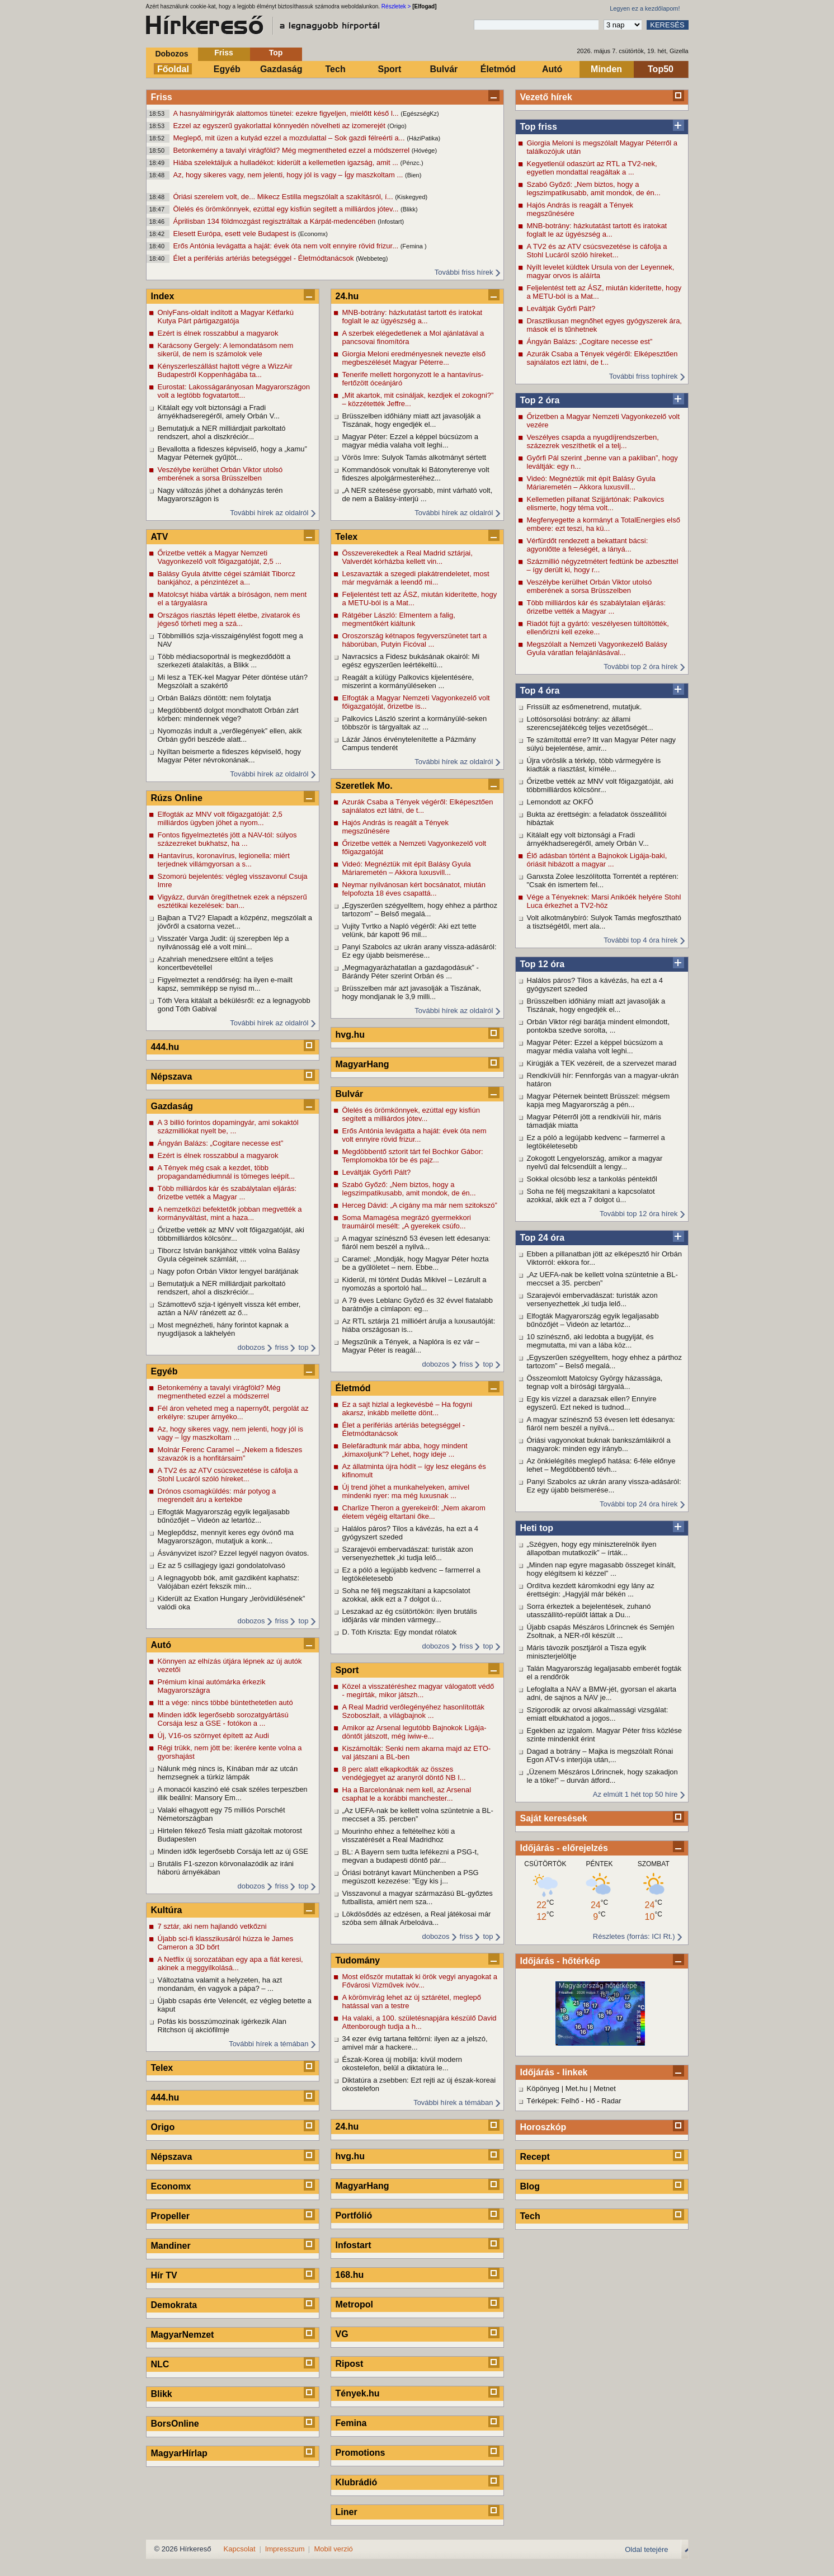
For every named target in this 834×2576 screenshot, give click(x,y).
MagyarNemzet (182, 2334)
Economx (171, 2186)
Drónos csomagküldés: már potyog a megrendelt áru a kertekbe (217, 1495)
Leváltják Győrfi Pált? (561, 308)
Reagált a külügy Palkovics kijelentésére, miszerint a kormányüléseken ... (408, 681)
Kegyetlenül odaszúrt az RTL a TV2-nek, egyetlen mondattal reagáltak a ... (592, 167)
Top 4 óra (540, 690)
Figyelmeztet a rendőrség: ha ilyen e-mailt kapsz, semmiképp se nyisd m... (225, 984)
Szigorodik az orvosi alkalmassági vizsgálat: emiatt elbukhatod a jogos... (597, 1714)
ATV (159, 536)
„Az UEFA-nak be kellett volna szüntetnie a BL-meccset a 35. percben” (602, 1278)
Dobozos (171, 53)
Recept (535, 2156)
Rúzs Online (176, 798)
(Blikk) (409, 209)
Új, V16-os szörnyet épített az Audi (213, 1735)
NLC (160, 2364)
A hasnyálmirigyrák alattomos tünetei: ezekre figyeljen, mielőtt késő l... (287, 113)
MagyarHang (362, 1064)
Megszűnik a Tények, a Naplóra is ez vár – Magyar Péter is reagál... (410, 1346)
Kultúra (166, 1910)
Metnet (604, 2088)
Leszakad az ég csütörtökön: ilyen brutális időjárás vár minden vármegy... (409, 1615)
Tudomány (358, 1960)
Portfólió (354, 2215)
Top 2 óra (540, 400)
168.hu (350, 2275)
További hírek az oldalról (269, 512)
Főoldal (173, 69)
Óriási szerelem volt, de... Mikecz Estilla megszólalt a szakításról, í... (284, 196)
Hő (590, 2101)
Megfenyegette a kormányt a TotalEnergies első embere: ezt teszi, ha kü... (603, 524)
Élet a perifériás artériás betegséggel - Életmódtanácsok (264, 258)
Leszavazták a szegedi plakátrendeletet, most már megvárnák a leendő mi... (415, 577)
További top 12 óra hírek (638, 1213)
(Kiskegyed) (411, 197)
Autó (552, 69)
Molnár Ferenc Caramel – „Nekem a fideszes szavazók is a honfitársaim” (230, 1453)
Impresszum (285, 2549)
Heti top (537, 1528)
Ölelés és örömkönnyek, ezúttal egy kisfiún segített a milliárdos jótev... (287, 209)
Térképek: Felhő (553, 2101)
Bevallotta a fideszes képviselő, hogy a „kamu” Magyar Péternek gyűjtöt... (232, 453)
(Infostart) (391, 221)
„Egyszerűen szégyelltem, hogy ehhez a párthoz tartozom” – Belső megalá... (604, 1361)
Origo (163, 2127)
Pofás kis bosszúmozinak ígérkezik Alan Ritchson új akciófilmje (222, 2025)
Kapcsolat (240, 2549)
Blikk (161, 2394)
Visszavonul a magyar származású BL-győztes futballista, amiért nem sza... (417, 1897)
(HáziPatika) (423, 138)
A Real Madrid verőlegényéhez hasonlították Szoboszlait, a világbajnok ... (413, 1711)
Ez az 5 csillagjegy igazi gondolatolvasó (221, 1565)
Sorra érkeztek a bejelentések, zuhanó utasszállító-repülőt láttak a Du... (589, 1610)
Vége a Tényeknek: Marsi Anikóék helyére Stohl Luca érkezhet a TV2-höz (604, 901)
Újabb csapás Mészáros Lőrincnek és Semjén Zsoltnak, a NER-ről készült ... (601, 1631)
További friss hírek (464, 272)
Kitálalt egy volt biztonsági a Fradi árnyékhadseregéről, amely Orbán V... (588, 839)
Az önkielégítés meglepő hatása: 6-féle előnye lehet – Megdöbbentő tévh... (601, 1465)
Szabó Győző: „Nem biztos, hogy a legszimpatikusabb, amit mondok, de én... (594, 188)
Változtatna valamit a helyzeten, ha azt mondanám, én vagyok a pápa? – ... (220, 1984)
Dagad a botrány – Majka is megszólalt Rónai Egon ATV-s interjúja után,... (600, 1755)
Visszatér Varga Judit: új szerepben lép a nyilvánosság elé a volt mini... (223, 942)
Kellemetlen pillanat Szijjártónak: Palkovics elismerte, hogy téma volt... (596, 503)
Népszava (171, 1076)
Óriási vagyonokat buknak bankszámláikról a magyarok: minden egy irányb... (599, 1444)
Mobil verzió (333, 2549)
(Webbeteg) (372, 258)
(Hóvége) (424, 150)
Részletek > (396, 6)
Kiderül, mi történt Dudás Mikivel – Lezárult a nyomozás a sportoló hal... (414, 1283)
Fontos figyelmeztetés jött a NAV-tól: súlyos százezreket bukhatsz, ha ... (227, 839)
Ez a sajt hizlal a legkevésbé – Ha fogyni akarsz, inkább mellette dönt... (407, 1408)
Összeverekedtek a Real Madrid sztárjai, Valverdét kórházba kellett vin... (407, 557)
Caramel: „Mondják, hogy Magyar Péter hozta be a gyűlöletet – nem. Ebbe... (415, 1263)
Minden (606, 69)
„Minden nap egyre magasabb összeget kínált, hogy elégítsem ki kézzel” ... (601, 1569)
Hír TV (164, 2275)
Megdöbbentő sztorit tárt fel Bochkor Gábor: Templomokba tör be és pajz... (412, 1155)
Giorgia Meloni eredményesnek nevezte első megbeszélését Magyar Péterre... (414, 358)
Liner (346, 2512)
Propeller (170, 2216)
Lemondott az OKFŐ (560, 802)
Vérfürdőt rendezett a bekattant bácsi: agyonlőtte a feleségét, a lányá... (587, 544)
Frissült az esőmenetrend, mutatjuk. (584, 707)
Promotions (360, 2452)
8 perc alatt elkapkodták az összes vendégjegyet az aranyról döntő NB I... (404, 1773)
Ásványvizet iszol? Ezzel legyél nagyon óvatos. (233, 1553)
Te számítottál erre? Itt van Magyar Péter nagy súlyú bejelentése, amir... (601, 744)
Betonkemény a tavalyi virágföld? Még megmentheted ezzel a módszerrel (292, 150)
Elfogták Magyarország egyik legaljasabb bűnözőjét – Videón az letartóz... (593, 1320)
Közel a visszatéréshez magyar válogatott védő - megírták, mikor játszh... (418, 1690)
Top (276, 52)
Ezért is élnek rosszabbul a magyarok (218, 333)
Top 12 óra (542, 964)
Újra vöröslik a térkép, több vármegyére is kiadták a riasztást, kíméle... (594, 764)
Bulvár (444, 69)
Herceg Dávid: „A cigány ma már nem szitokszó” (419, 1205)
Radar (611, 2101)
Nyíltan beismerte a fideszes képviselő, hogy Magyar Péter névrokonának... (229, 755)
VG (342, 2334)
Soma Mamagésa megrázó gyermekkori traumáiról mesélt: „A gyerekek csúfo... (406, 1221)
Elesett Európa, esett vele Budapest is (235, 233)
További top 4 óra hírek (640, 940)
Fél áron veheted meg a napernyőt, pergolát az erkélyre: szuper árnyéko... (233, 1412)
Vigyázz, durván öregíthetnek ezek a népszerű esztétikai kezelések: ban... (232, 901)
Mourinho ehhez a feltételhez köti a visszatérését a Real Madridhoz (398, 1835)
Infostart (353, 2245)
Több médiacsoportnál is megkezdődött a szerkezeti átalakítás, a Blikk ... (224, 660)
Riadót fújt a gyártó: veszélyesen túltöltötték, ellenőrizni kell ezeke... (598, 627)
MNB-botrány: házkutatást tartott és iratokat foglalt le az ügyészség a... (597, 230)
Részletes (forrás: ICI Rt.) (634, 1936)
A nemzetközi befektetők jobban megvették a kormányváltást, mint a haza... (230, 1213)
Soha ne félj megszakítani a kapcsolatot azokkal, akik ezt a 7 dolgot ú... (591, 1195)
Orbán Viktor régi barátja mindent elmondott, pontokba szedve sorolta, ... (598, 1026)
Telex (162, 2068)
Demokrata (174, 2305)
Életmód (498, 69)
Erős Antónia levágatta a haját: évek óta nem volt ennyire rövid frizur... (286, 246)
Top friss (538, 126)
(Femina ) (413, 246)
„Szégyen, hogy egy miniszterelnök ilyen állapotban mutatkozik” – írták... (592, 1548)
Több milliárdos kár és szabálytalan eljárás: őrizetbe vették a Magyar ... (596, 607)
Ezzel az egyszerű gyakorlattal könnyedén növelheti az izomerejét (280, 125)
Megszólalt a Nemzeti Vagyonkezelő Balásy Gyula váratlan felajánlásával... (597, 648)
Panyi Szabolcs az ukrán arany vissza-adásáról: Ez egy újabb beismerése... (604, 1485)
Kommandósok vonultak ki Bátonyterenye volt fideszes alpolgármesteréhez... (415, 473)
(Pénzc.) (411, 162)
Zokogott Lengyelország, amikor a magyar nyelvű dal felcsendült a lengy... (595, 1162)
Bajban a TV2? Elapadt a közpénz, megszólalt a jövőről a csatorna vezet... (235, 921)
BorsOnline (175, 2423)
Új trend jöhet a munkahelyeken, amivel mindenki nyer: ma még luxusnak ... (406, 1491)
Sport (390, 69)
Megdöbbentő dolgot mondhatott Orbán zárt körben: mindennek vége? (228, 714)
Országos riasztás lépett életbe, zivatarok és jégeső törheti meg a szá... (229, 619)
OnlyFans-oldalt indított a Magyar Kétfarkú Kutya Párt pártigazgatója (226, 316)
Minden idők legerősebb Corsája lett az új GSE (233, 1851)
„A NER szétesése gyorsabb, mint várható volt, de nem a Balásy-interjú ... (417, 494)
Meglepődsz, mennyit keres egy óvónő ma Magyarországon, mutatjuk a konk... (226, 1536)
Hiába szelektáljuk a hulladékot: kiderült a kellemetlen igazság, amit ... (286, 162)
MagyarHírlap (179, 2453)
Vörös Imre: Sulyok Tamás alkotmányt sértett (414, 457)
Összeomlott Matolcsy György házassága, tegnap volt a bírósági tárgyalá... (595, 1382)
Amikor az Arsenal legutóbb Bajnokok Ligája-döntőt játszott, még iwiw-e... (414, 1731)
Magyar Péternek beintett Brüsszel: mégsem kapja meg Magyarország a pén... (598, 1100)
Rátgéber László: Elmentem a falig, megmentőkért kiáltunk (398, 619)
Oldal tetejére (646, 2549)
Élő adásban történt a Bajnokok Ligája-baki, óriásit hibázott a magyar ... (597, 859)
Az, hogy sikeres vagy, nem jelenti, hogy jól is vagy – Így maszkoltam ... (289, 175)
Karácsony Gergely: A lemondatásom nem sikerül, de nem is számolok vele (226, 349)
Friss (223, 52)
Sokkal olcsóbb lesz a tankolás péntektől (592, 1179)
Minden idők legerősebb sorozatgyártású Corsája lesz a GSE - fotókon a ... (223, 1719)
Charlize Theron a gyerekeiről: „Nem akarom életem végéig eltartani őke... (414, 1512)
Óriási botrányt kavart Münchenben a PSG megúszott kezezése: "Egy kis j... (410, 1876)
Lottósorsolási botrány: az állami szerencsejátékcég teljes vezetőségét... (590, 723)
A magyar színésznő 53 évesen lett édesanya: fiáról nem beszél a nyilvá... (601, 1423)
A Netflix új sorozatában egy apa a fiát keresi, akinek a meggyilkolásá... (230, 1963)
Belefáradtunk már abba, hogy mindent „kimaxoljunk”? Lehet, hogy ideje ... (405, 1450)
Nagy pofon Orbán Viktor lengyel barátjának (228, 1271)
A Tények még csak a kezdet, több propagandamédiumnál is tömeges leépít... (226, 1172)
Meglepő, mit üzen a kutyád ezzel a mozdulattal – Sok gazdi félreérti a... (290, 138)
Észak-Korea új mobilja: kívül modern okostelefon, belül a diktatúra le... (402, 2063)
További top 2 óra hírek (640, 666)
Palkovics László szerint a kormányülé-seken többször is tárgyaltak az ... (414, 722)
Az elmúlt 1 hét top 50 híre (635, 1794)
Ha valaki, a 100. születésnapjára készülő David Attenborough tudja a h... (419, 2022)
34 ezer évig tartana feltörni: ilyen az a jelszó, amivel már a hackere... (415, 2043)
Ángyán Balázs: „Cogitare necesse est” (590, 341)
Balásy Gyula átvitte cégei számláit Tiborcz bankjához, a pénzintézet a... (226, 577)
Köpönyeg (543, 2088)
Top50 (660, 69)
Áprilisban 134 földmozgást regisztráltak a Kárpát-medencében (275, 221)
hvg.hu (350, 1034)
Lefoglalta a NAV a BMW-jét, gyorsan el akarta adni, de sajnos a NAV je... (602, 1693)
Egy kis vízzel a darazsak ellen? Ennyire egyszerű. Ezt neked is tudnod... (592, 1403)
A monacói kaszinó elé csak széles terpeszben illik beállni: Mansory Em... (233, 1793)
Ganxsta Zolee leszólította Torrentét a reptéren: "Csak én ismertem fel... (602, 880)
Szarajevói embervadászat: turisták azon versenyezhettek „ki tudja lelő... (592, 1299)
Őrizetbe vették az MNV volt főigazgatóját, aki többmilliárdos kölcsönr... (600, 785)
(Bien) (413, 175)
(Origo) (397, 126)
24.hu (347, 296)
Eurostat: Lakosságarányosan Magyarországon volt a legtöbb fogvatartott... (234, 391)
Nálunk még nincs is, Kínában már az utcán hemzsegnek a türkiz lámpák (228, 1772)
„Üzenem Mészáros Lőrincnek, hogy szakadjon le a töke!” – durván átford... (602, 1776)
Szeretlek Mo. (364, 785)
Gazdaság (281, 69)
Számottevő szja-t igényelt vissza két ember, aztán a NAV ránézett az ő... (229, 1308)
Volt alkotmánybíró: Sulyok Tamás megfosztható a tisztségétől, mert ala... (604, 921)
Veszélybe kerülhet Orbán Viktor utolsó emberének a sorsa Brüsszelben (589, 586)
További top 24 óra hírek (638, 1504)
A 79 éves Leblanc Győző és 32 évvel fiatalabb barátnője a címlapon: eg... (417, 1304)
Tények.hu (358, 2393)
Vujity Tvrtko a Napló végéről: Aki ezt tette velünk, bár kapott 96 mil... (409, 930)
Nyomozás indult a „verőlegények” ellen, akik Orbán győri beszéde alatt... (230, 735)
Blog (530, 2186)
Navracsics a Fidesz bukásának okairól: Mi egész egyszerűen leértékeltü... (411, 660)
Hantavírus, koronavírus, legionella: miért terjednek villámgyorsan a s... (224, 859)
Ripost (350, 2363)
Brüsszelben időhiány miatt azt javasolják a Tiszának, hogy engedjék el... (596, 1005)
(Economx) (313, 233)
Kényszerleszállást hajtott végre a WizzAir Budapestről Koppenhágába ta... (225, 370)
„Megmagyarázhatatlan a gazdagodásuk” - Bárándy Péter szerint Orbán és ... (410, 971)
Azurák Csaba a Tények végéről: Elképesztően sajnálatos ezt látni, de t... (602, 358)
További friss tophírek (643, 376)
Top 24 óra (542, 1237)
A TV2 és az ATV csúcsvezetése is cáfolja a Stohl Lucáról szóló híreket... (597, 250)
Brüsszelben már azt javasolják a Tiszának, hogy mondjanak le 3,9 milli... (412, 992)
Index (163, 296)
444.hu (165, 1047)
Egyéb (227, 69)
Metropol (355, 2304)
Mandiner (171, 2245)
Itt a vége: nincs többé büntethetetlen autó (225, 1702)
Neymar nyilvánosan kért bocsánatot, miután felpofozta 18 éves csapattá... (414, 888)
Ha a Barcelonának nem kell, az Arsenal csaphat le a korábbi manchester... (407, 1794)
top (303, 1347)
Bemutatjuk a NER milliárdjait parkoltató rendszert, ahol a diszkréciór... (222, 432)
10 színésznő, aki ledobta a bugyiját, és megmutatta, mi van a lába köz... (590, 1340)
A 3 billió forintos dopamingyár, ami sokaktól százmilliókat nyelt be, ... (228, 1126)
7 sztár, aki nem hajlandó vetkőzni (212, 1926)
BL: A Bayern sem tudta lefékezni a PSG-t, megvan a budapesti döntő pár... (410, 1856)
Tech (336, 69)
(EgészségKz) (419, 113)
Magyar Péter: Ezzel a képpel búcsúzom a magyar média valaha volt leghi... (595, 1046)
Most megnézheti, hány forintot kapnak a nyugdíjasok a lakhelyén (223, 1329)
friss (282, 1347)
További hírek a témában (268, 2044)
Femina (351, 2423)
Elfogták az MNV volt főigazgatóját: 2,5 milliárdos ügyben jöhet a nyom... (220, 818)
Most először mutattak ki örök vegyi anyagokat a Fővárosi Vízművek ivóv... (419, 1980)
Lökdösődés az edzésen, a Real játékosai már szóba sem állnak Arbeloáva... (416, 1918)
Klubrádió (357, 2482)
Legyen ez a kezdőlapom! (645, 8)
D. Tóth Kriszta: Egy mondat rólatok (399, 1632)
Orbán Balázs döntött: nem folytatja (214, 698)
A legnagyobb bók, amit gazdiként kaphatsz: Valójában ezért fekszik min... (229, 1582)
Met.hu (577, 2088)
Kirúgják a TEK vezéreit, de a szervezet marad (602, 1063)
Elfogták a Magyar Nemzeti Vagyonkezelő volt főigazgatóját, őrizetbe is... (416, 702)
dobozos (251, 1347)
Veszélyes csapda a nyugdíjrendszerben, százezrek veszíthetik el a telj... (593, 441)
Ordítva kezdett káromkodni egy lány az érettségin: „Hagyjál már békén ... (590, 1589)
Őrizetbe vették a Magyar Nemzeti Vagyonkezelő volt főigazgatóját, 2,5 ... (220, 557)
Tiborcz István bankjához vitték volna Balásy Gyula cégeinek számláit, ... (229, 1254)
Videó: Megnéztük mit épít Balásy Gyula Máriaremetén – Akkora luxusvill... (591, 482)
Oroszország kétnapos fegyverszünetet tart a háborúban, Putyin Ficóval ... (414, 640)
